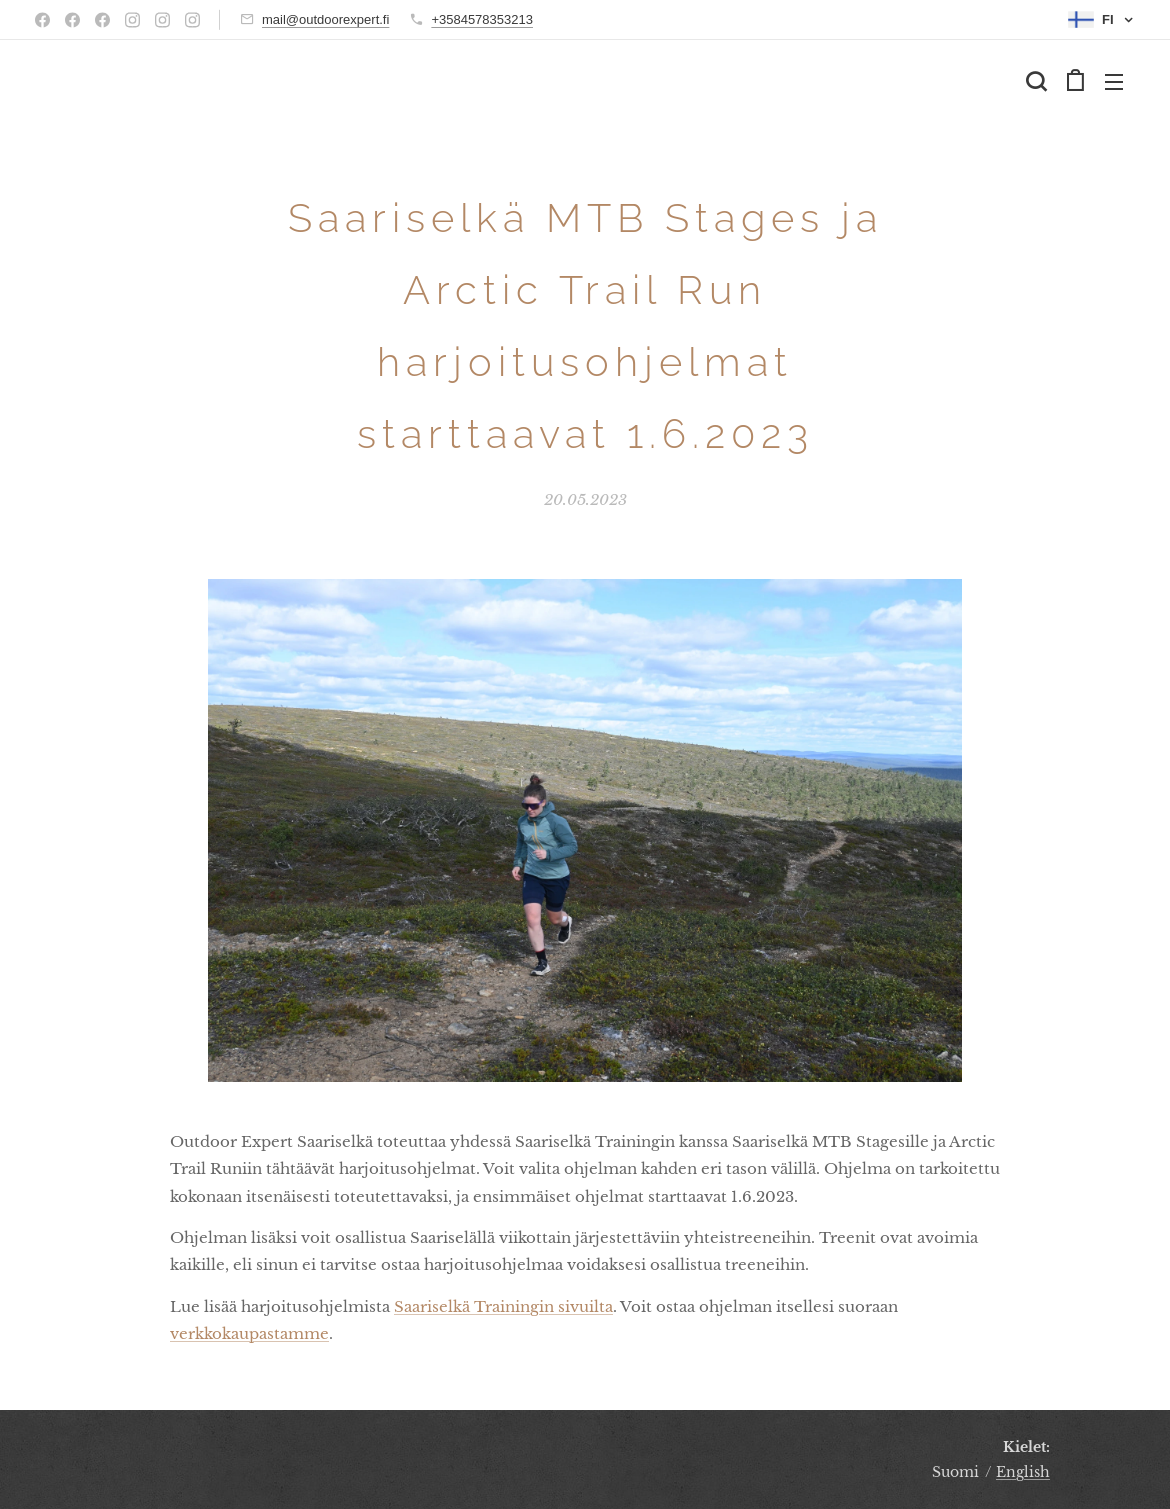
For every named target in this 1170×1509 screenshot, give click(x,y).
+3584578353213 (482, 19)
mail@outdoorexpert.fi (325, 19)
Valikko (1114, 82)
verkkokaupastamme (249, 1333)
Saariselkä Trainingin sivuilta (503, 1306)
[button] (1036, 81)
